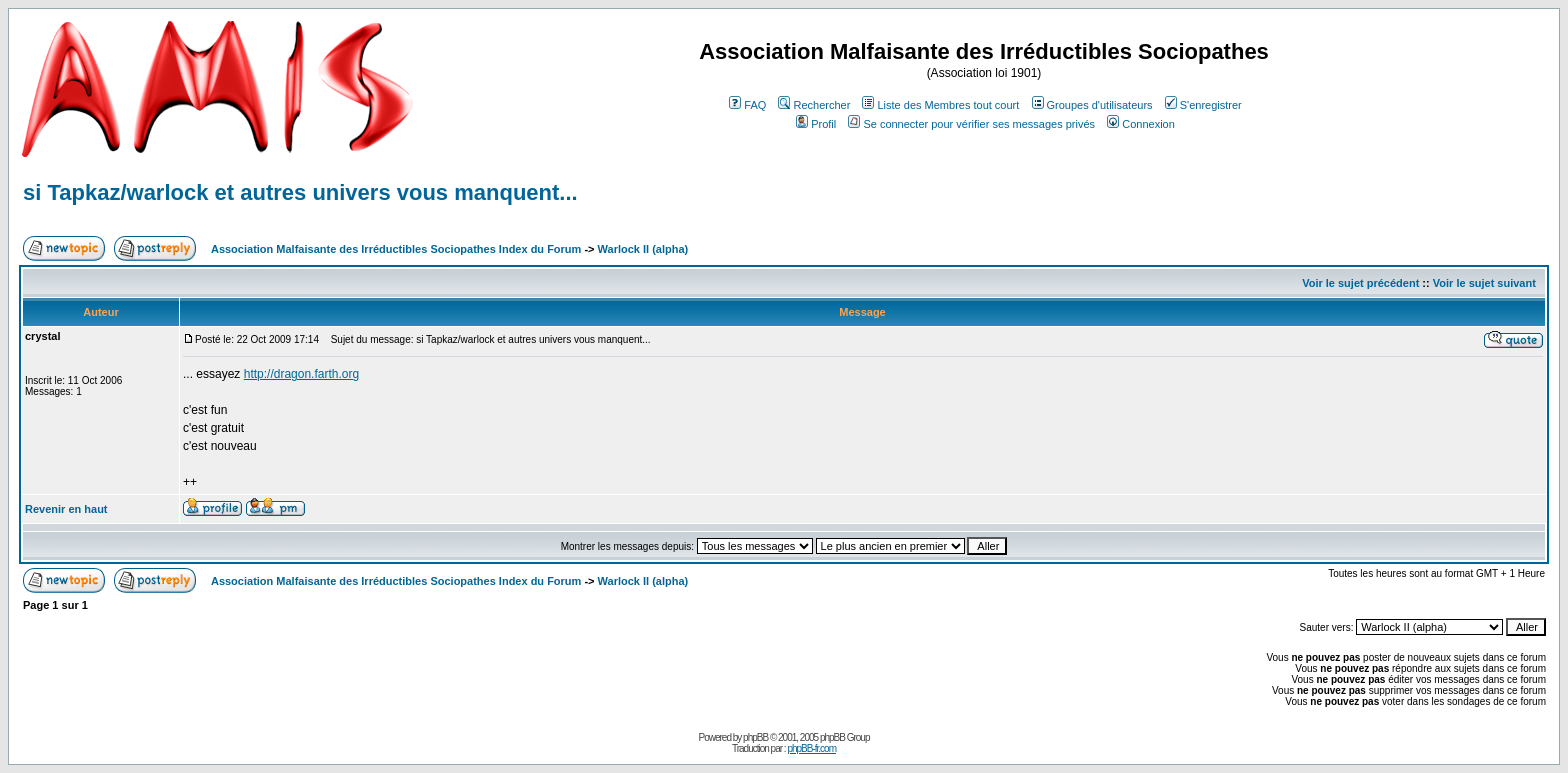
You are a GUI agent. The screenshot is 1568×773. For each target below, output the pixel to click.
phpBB (755, 737)
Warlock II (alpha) (643, 249)
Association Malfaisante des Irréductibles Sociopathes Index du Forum (396, 249)
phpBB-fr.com (811, 748)
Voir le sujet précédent (1360, 283)
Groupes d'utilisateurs (1092, 105)
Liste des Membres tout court (940, 105)
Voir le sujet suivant (1484, 283)
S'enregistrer (1203, 105)
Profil (816, 124)
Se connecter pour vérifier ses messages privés (971, 124)
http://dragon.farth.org (301, 374)
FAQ (747, 105)
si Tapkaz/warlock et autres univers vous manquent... (300, 192)
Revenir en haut (66, 509)
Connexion (1141, 124)
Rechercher (814, 105)
